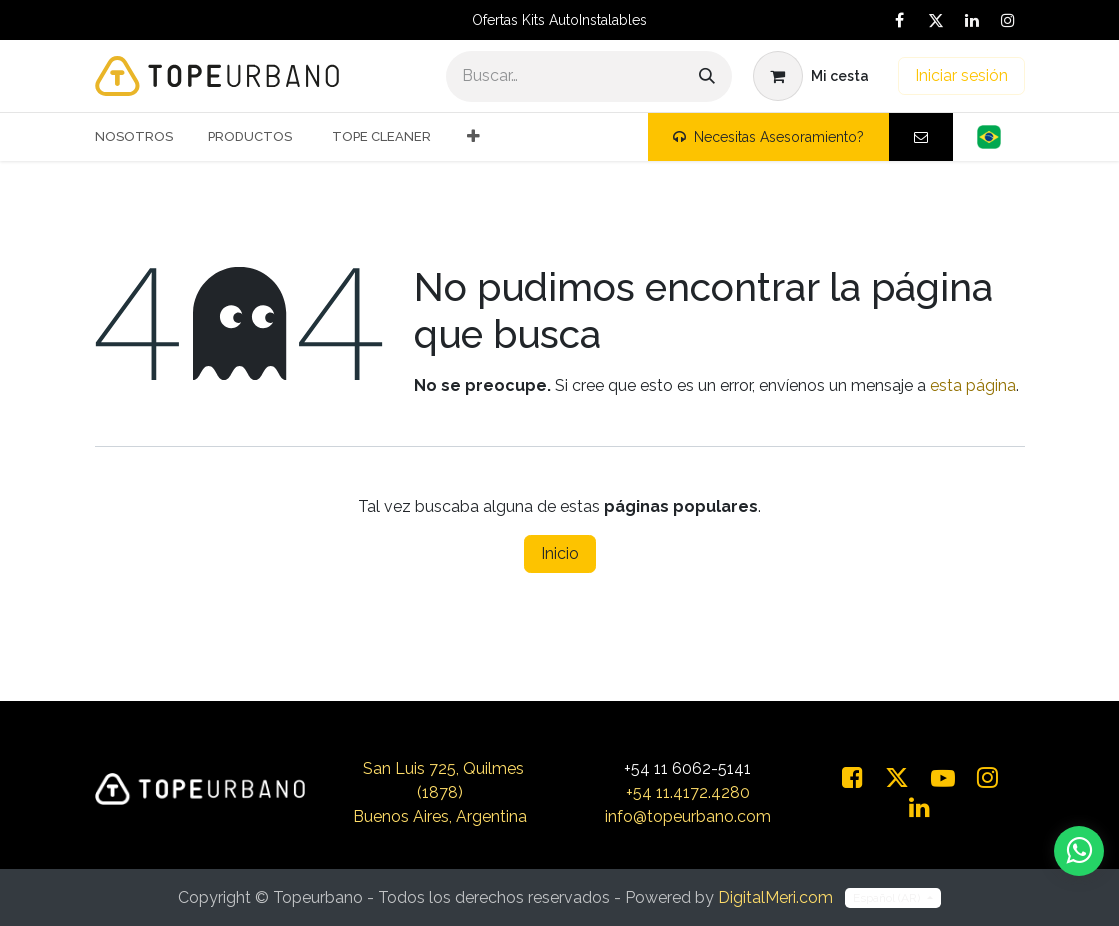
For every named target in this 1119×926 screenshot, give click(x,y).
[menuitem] (141, 137)
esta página (973, 385)
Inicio (560, 553)
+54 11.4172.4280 (688, 792)
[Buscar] (707, 76)
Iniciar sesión (961, 75)
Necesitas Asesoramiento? (768, 137)
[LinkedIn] (972, 20)
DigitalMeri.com (775, 897)
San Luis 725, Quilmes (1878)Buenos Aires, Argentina (440, 792)
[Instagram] (1008, 20)
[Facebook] (900, 20)
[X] (936, 20)
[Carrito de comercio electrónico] (811, 76)
